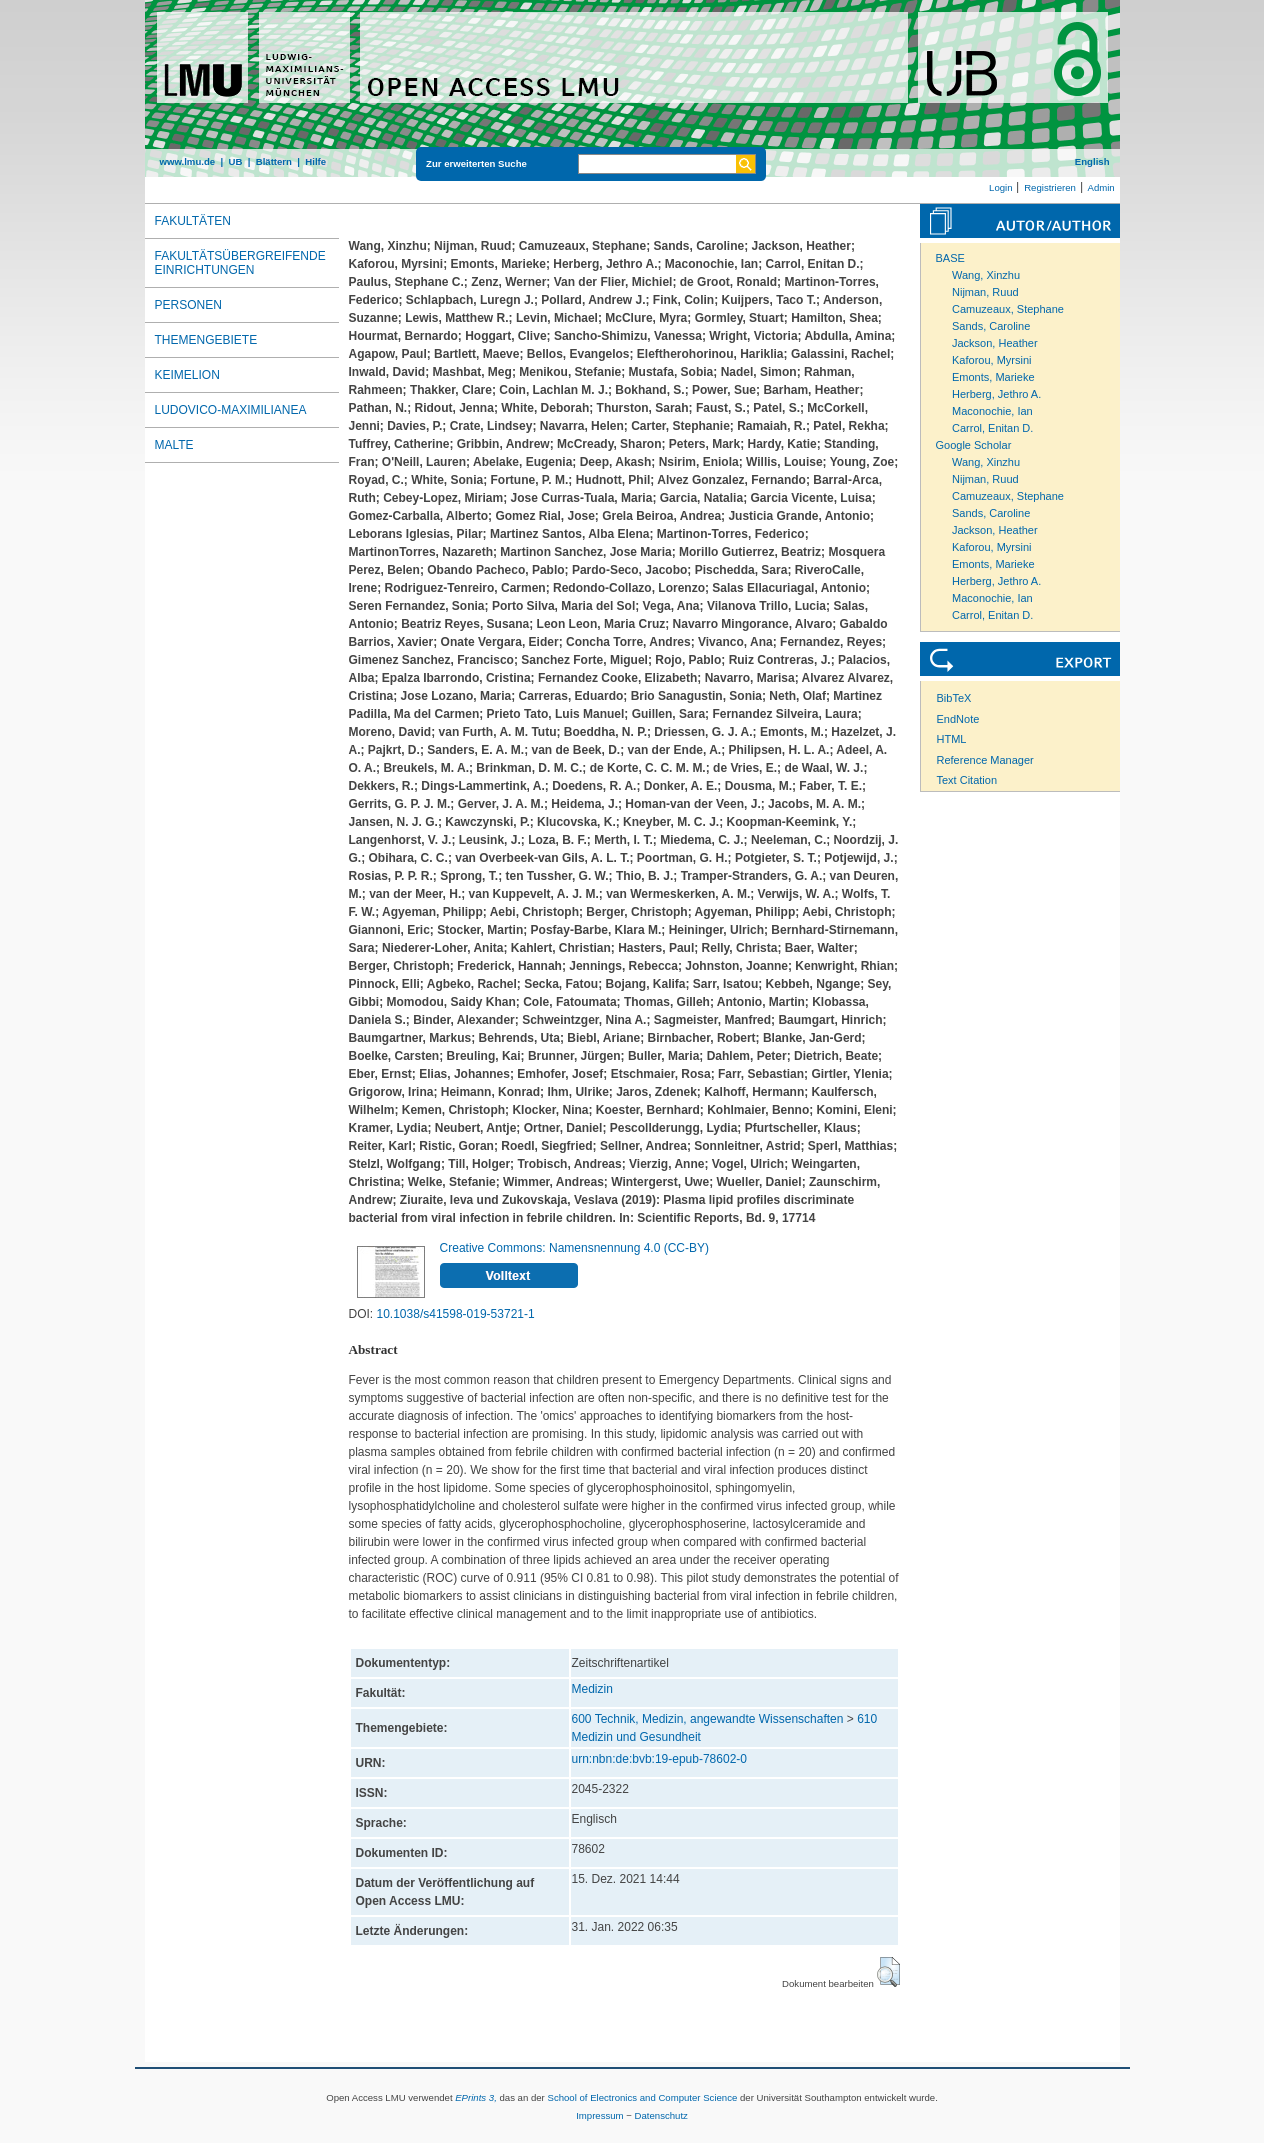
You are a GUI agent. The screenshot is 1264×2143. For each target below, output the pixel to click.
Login (1000, 187)
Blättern (274, 161)
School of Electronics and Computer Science (642, 2097)
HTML (952, 739)
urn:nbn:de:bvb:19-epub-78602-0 (659, 1759)
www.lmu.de (188, 161)
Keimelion (187, 375)
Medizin (592, 1689)
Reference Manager (985, 760)
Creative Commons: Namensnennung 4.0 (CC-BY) (574, 1248)
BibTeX (954, 698)
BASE (950, 258)
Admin (1101, 187)
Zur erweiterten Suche (476, 163)
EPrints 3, (476, 2097)
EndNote (958, 719)
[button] (888, 1972)
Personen (188, 305)
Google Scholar (974, 445)
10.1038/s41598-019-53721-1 (456, 1314)
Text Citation (967, 780)
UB (235, 161)
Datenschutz (661, 2115)
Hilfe (315, 161)
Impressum (599, 2115)
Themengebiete (206, 340)
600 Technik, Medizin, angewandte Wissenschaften (708, 1719)
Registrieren (1050, 187)
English (1092, 161)
